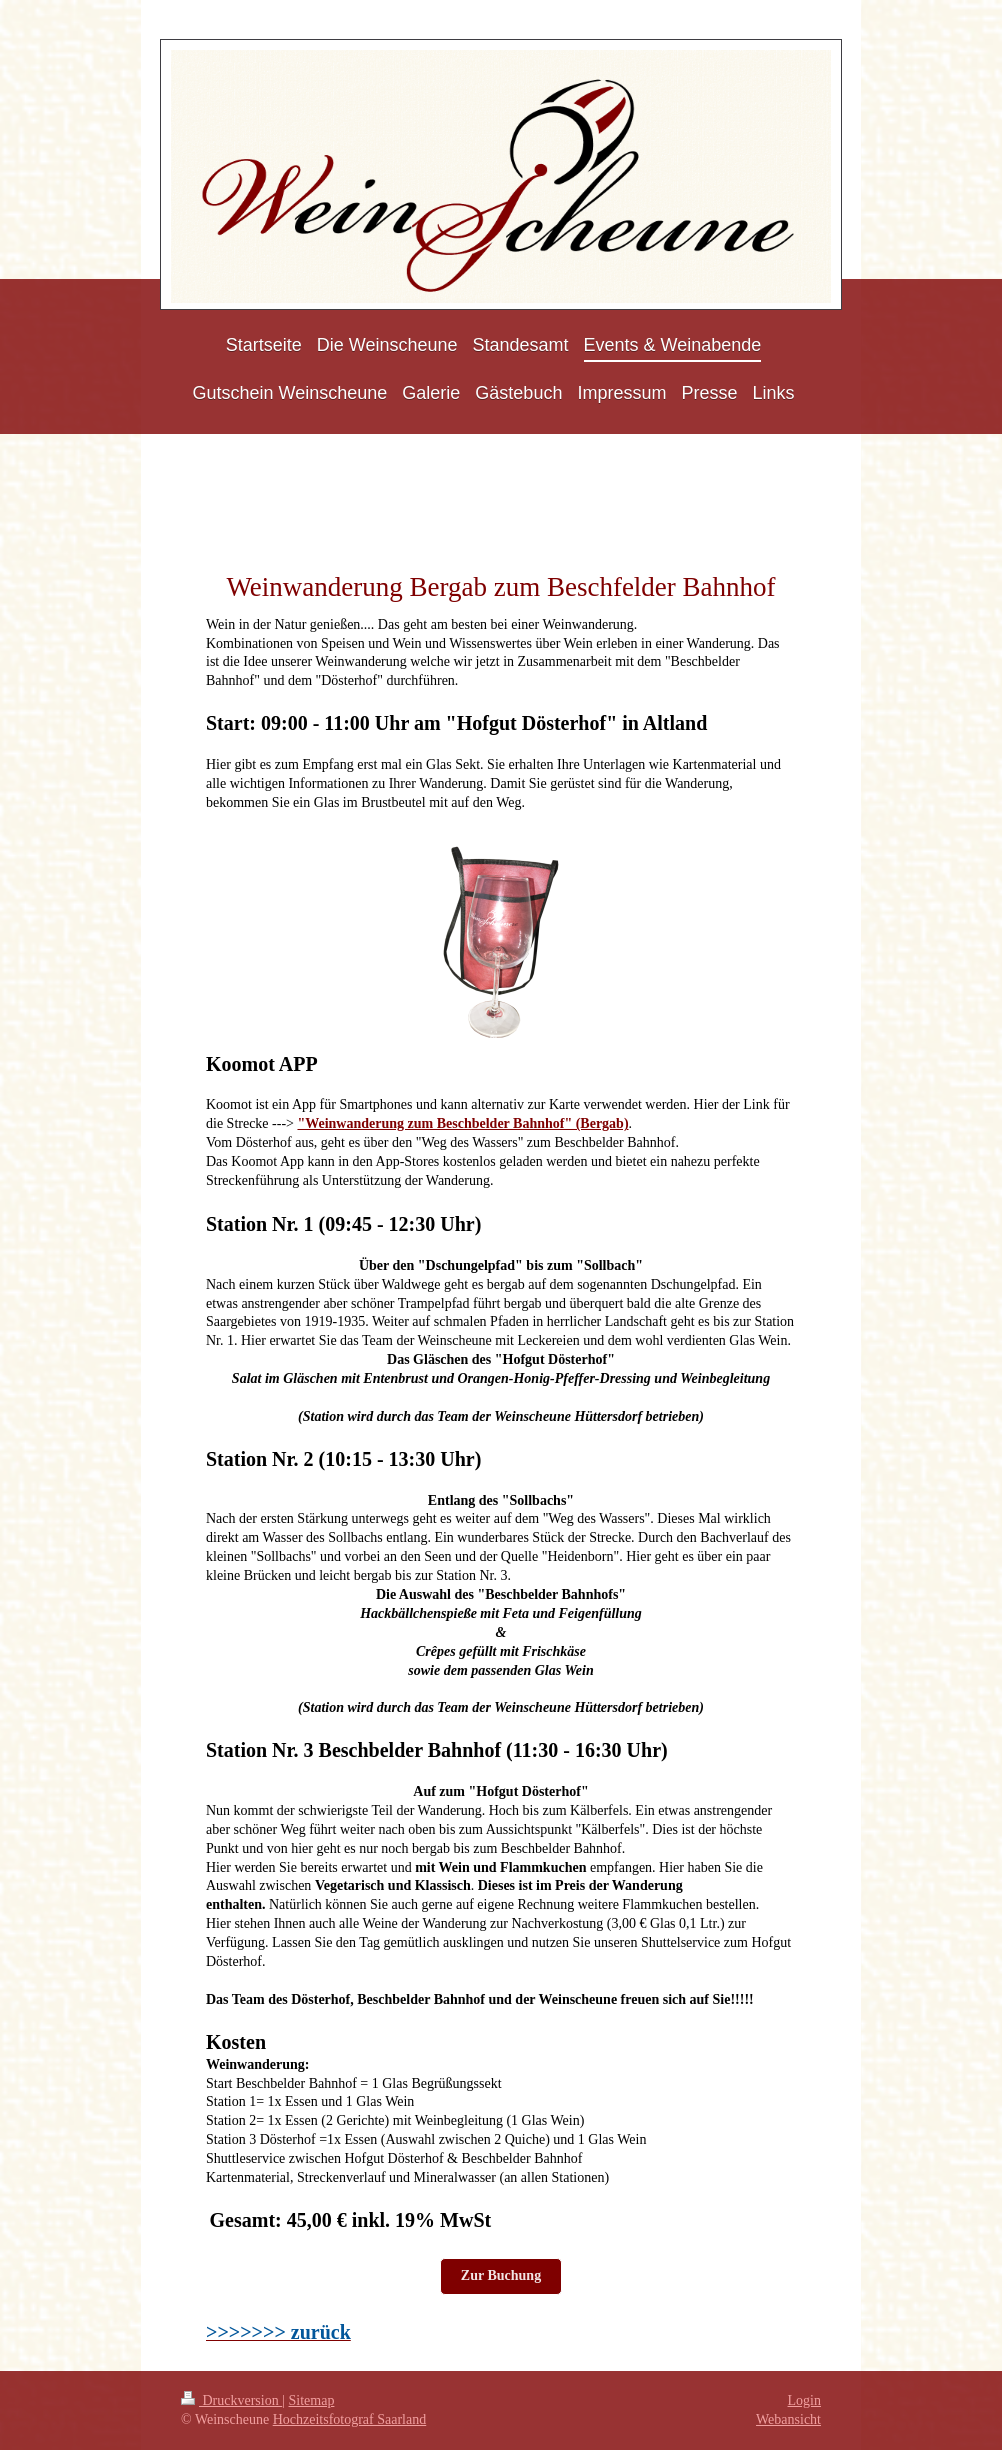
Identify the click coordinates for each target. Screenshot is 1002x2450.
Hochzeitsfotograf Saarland (350, 2419)
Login (804, 2400)
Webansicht (788, 2419)
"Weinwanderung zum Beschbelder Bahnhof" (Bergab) (462, 1123)
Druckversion (231, 2400)
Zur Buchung (501, 2275)
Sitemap (312, 2400)
